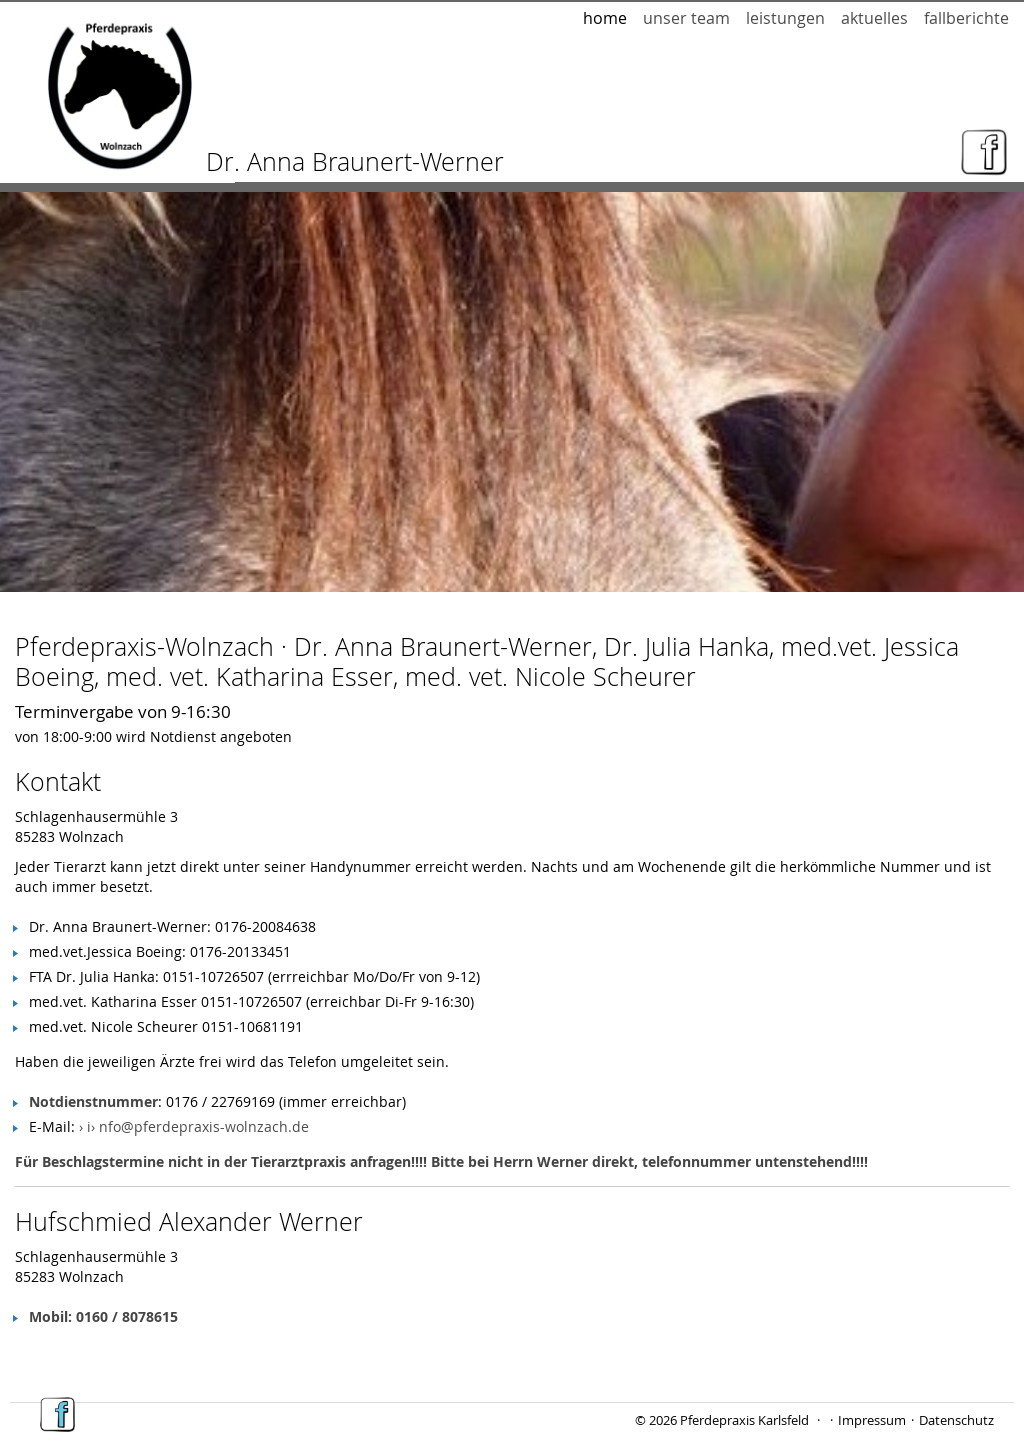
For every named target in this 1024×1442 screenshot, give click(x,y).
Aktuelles (874, 18)
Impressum (872, 1420)
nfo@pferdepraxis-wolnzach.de (204, 1126)
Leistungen (785, 18)
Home (605, 18)
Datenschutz (956, 1420)
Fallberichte (966, 18)
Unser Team (686, 18)
